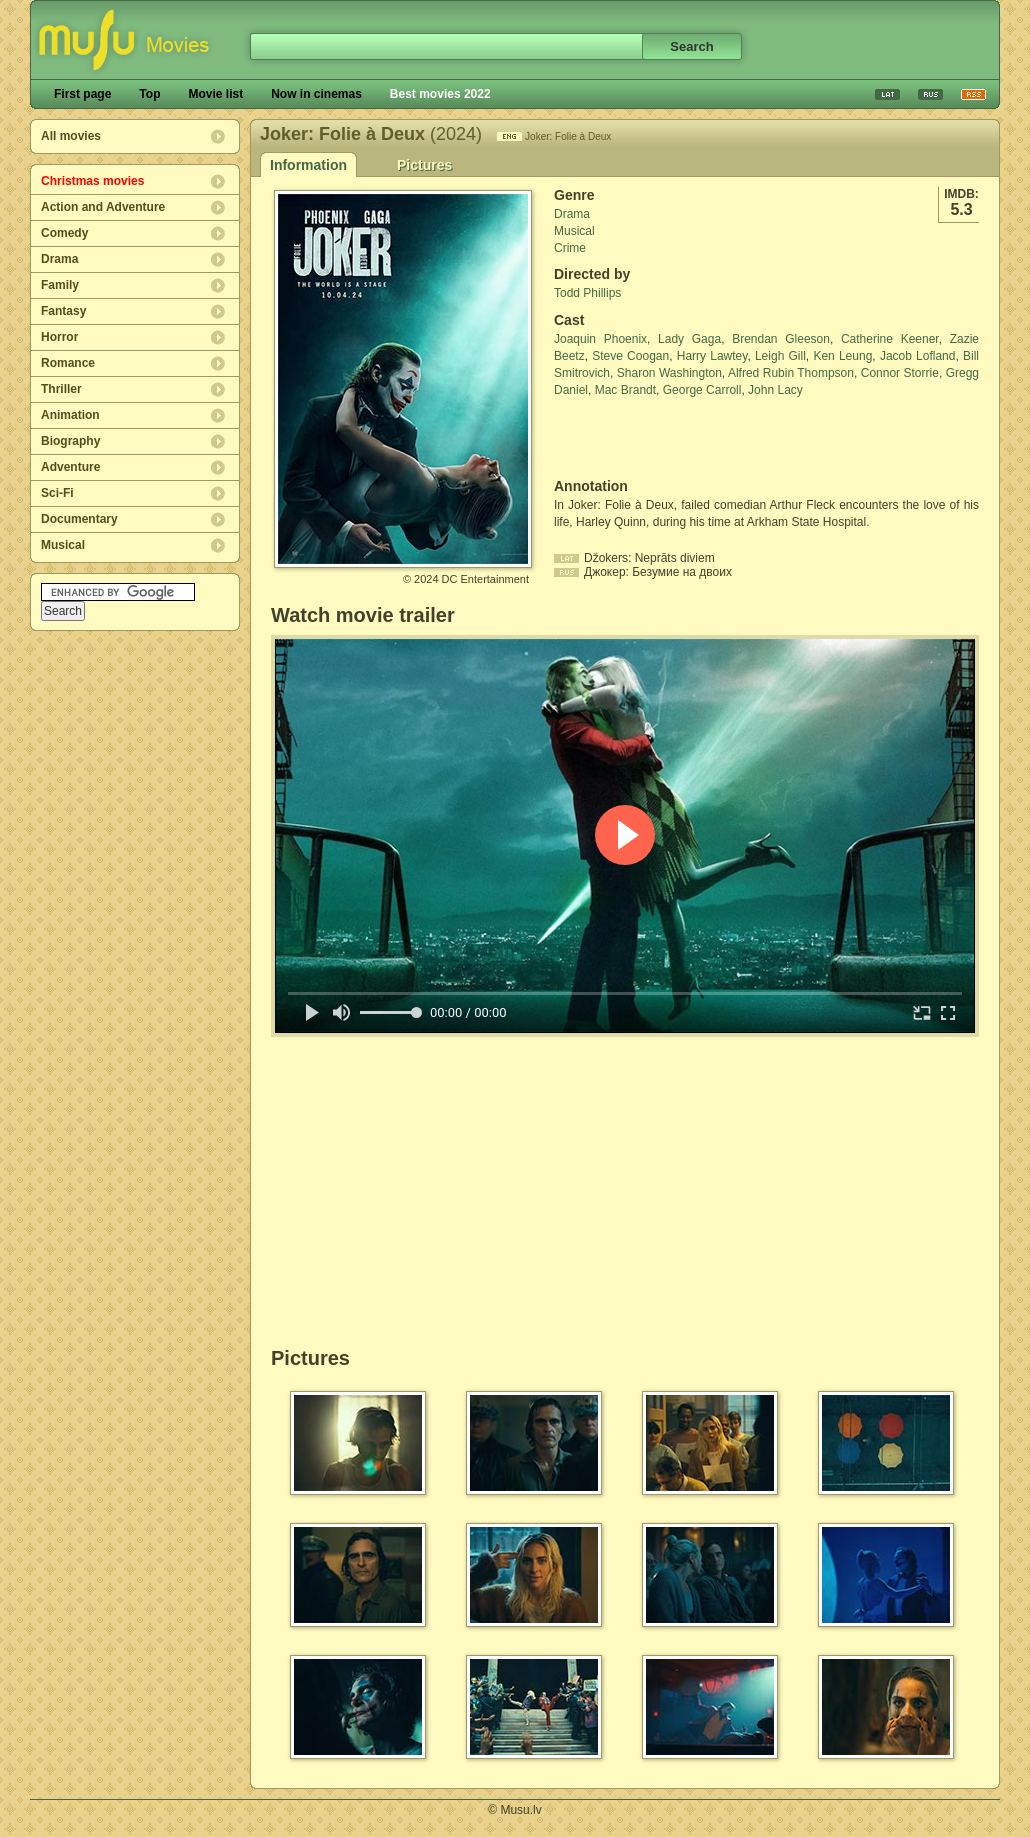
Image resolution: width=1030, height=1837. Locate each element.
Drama (59, 259)
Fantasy (63, 311)
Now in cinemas (316, 94)
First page (82, 94)
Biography (70, 441)
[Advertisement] (671, 438)
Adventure (70, 467)
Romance (68, 363)
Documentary (79, 519)
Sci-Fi (57, 493)
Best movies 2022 (440, 94)
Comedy (64, 233)
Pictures (424, 165)
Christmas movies (92, 181)
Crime (570, 248)
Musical (63, 545)
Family (60, 285)
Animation (70, 415)
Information (308, 165)
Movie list (215, 94)
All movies (71, 136)
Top (149, 94)
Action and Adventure (103, 207)
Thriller (61, 389)
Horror (59, 337)
